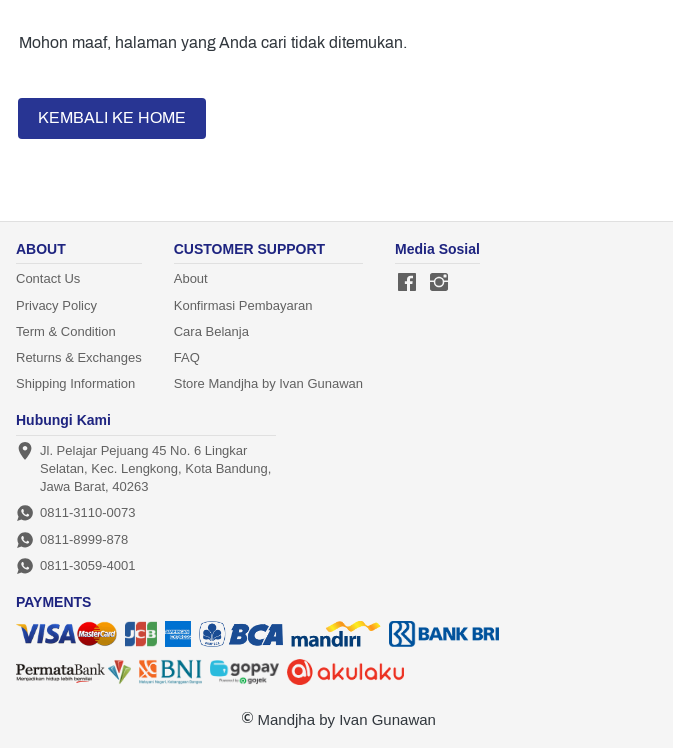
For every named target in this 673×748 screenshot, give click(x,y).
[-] (407, 283)
